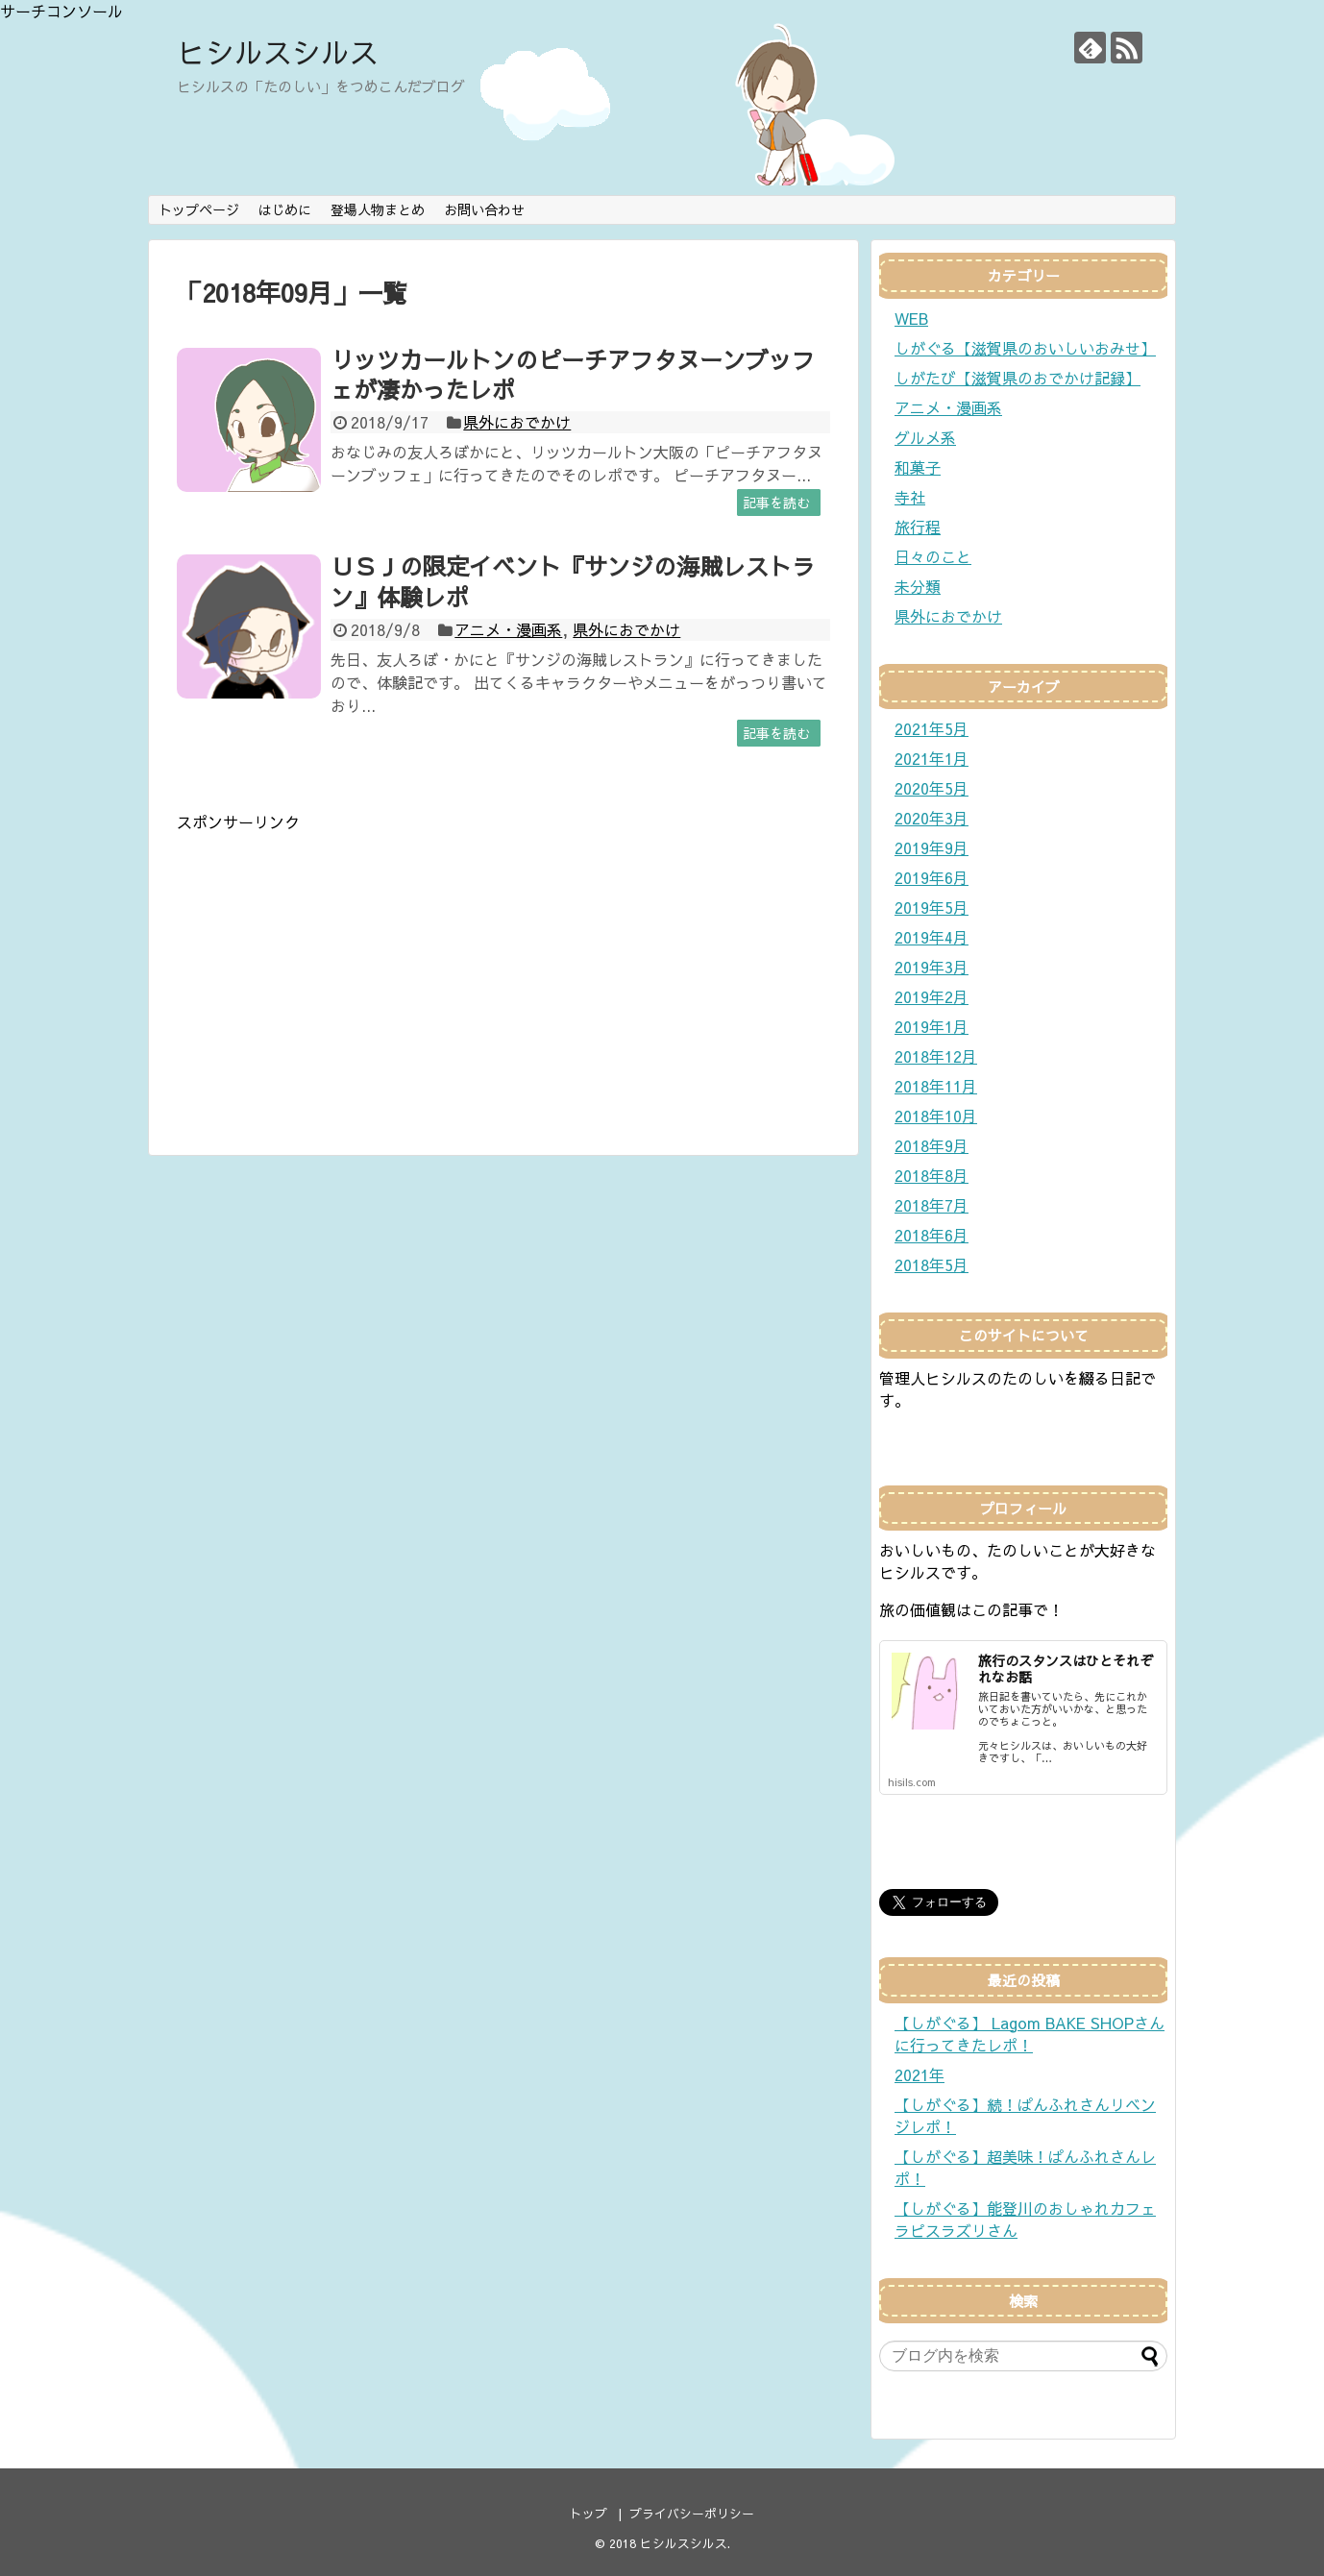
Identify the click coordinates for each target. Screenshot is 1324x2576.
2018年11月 (936, 1085)
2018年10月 (936, 1115)
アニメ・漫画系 (508, 629)
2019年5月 (931, 907)
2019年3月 (931, 966)
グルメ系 (925, 437)
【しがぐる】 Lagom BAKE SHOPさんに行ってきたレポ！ (1030, 2033)
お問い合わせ (484, 209)
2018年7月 (931, 1204)
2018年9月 (931, 1145)
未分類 (918, 586)
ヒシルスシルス (278, 51)
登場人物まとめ (378, 209)
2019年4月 (931, 936)
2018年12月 (936, 1056)
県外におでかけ (517, 421)
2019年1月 (931, 1026)
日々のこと (933, 556)
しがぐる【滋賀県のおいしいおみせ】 (1025, 347)
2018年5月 (931, 1264)
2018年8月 (931, 1175)
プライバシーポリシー (691, 2513)
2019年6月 (931, 877)
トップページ (199, 209)
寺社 (910, 496)
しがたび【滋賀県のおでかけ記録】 (1017, 377)
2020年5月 (931, 787)
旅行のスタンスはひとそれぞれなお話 (1065, 1668)
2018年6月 (931, 1234)
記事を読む (776, 502)
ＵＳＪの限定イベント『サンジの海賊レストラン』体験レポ (573, 581)
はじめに (284, 209)
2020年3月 (931, 817)
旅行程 (918, 526)
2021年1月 (931, 758)
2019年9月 (931, 847)
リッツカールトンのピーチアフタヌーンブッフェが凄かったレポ (573, 374)
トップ (588, 2513)
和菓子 (918, 467)
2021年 (919, 2074)
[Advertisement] (338, 967)
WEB (911, 318)
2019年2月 (931, 996)
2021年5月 (931, 728)
